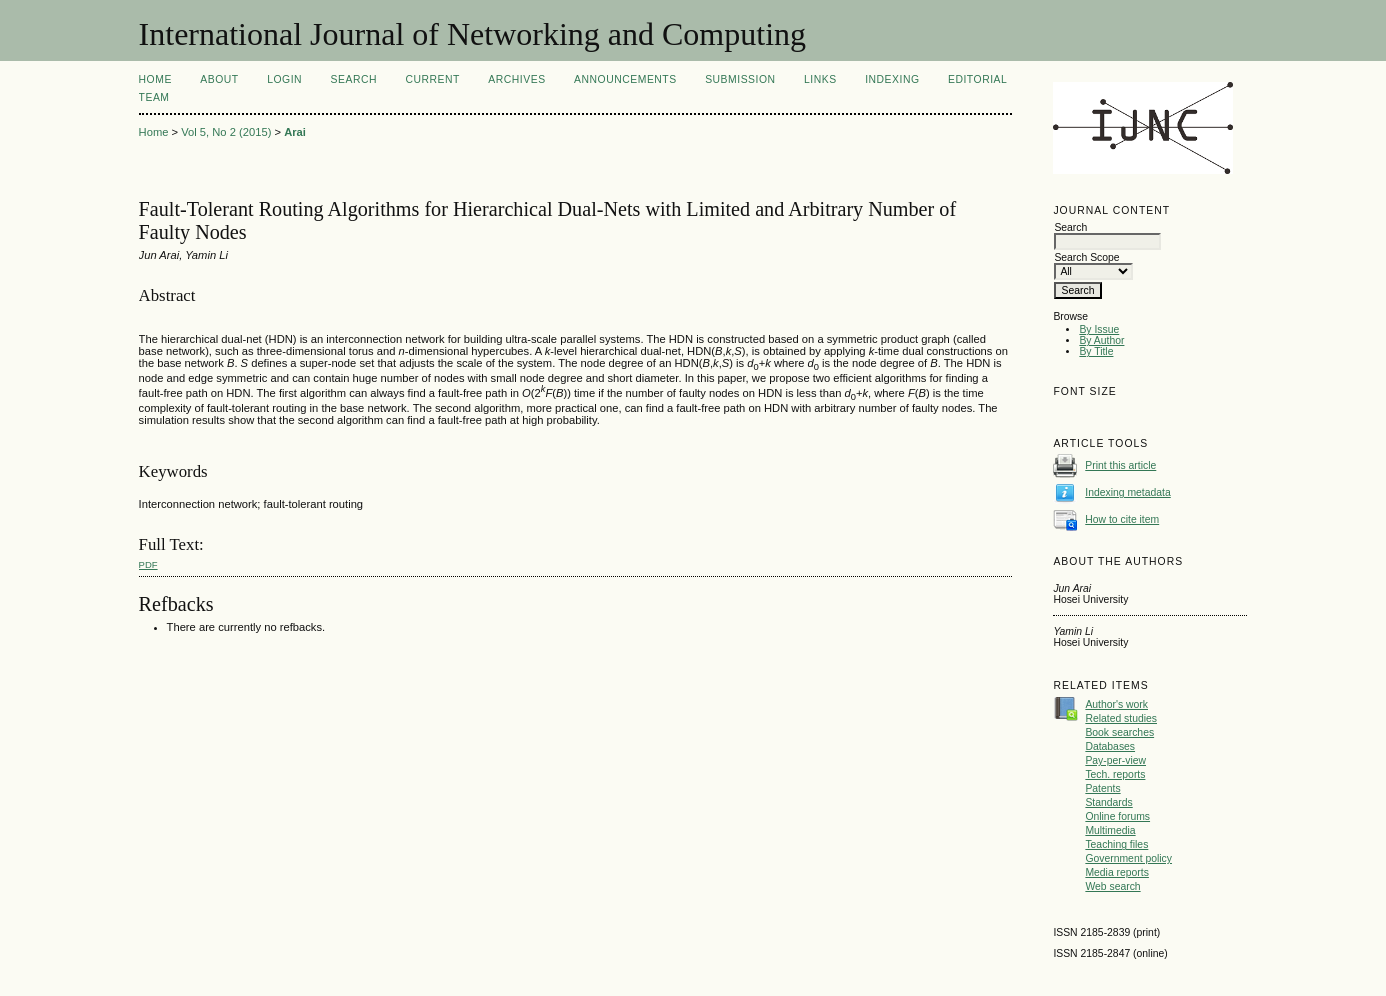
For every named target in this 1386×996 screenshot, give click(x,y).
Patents (1102, 788)
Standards (1108, 802)
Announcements (625, 79)
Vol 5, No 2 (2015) (226, 132)
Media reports (1117, 872)
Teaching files (1116, 844)
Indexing (892, 79)
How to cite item (1122, 519)
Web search (1112, 886)
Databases (1110, 746)
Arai (295, 132)
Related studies (1121, 718)
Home (155, 79)
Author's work (1116, 704)
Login (284, 79)
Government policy (1128, 858)
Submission (740, 79)
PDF (148, 564)
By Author (1101, 340)
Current (432, 79)
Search (354, 79)
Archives (516, 79)
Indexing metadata (1128, 492)
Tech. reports (1115, 774)
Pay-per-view (1115, 760)
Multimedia (1110, 830)
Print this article (1120, 465)
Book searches (1119, 732)
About (219, 79)
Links (820, 79)
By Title (1096, 351)
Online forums (1117, 816)
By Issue (1099, 329)
